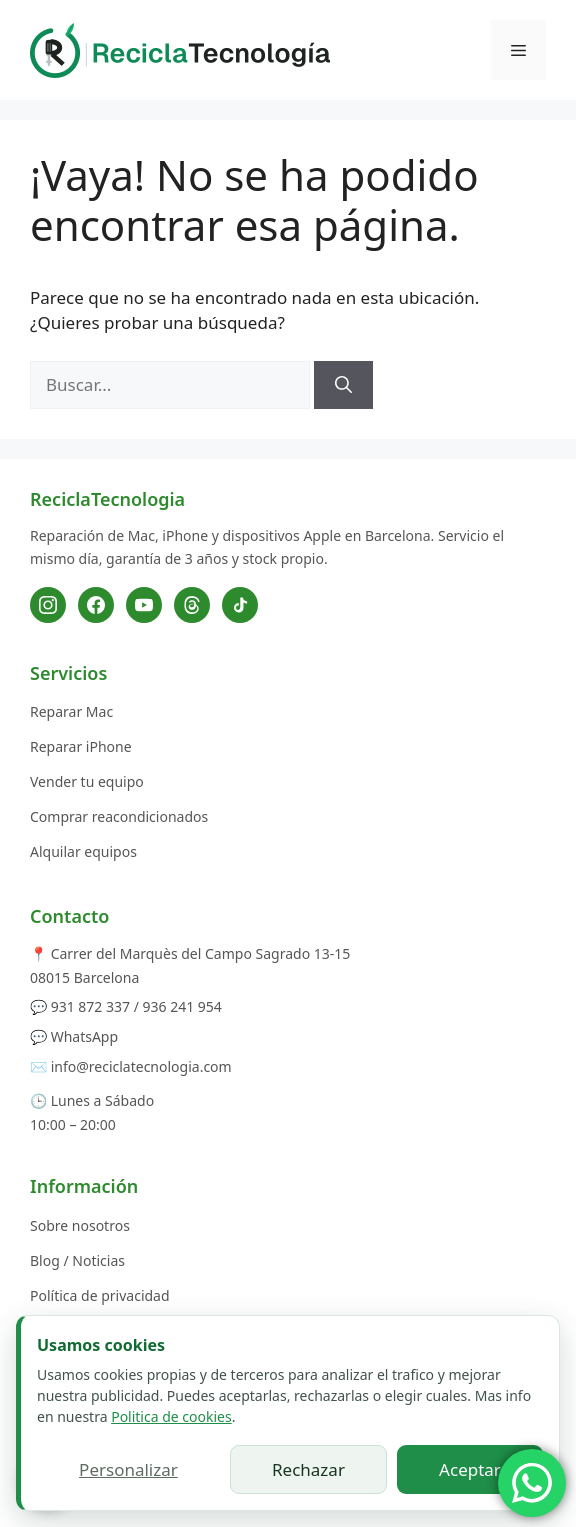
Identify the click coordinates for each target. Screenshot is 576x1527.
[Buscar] (343, 385)
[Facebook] (96, 605)
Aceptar (470, 1469)
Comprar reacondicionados (119, 816)
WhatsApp (84, 1036)
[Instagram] (48, 605)
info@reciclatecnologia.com (141, 1066)
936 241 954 (182, 1006)
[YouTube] (144, 605)
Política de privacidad (100, 1295)
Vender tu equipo (87, 781)
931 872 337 (90, 1006)
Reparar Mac (71, 711)
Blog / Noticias (77, 1260)
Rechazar (308, 1469)
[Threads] (192, 605)
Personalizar (128, 1469)
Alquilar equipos (83, 851)
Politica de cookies (171, 1416)
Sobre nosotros (80, 1225)
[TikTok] (240, 605)
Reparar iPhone (81, 746)
